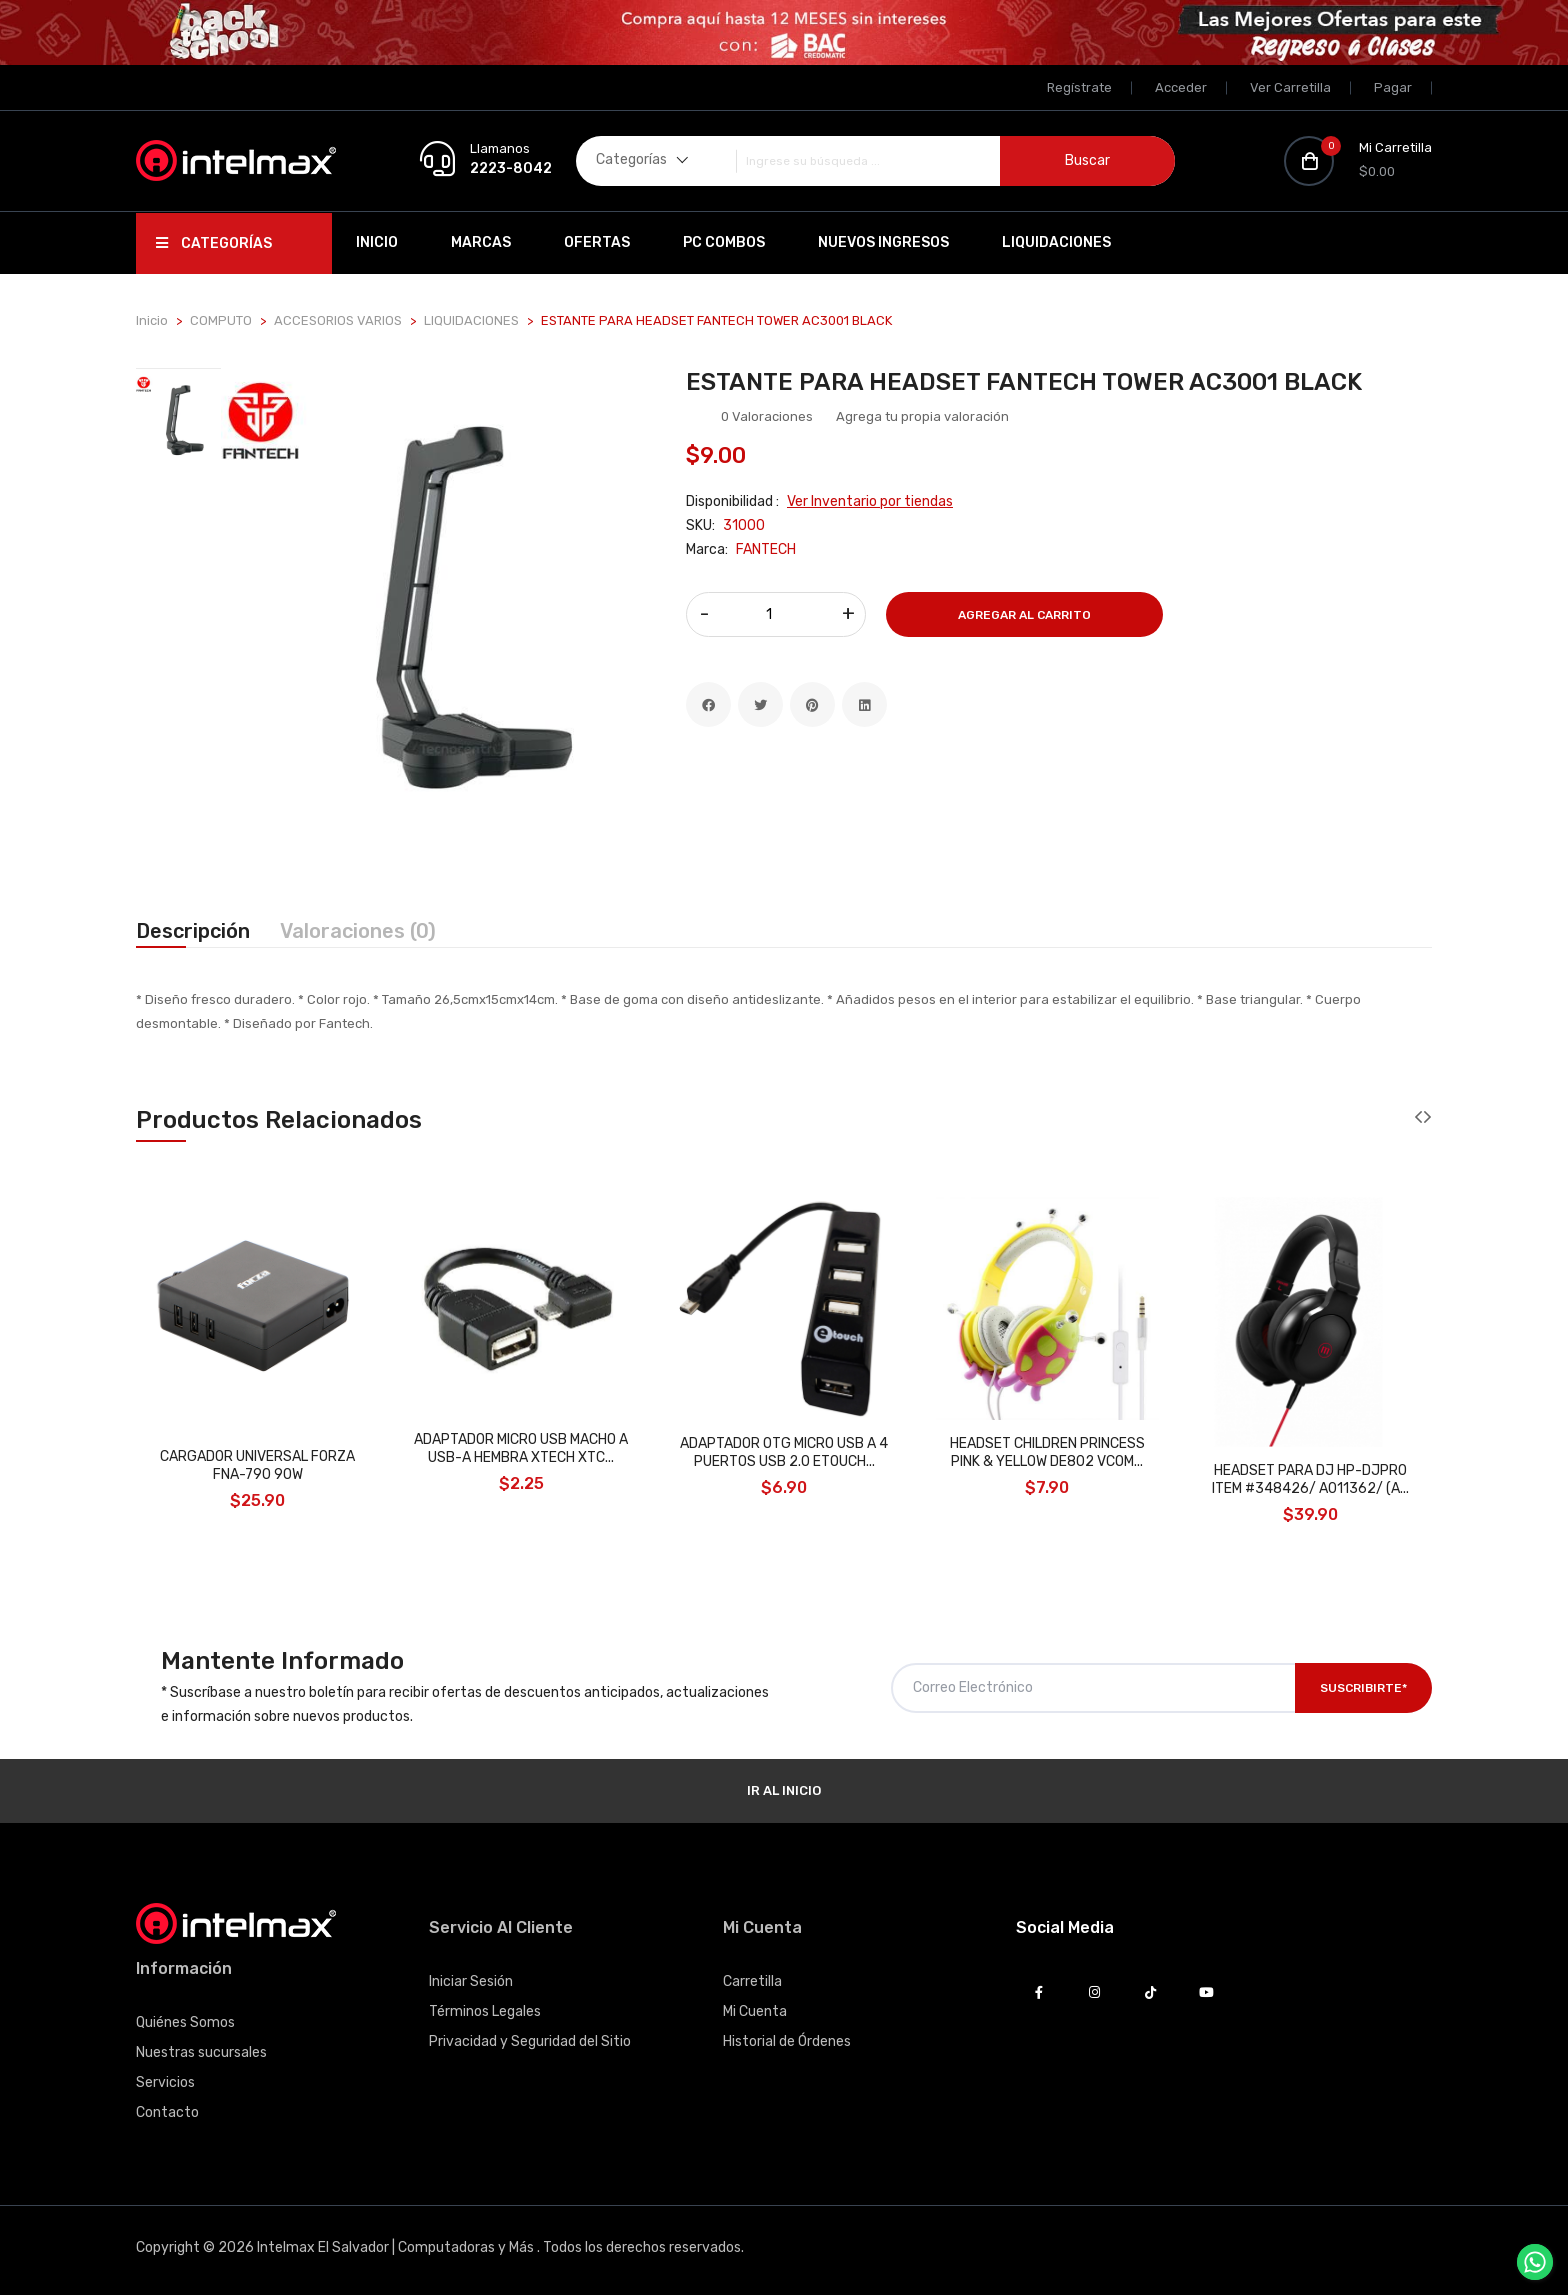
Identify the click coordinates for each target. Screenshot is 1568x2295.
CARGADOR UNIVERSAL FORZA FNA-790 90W (257, 1465)
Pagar (1393, 87)
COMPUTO (221, 320)
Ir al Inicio (784, 1790)
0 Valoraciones (767, 416)
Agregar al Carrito (1024, 615)
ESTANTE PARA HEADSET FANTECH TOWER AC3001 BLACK (1024, 382)
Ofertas (597, 242)
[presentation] (1418, 1117)
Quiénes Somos (185, 2022)
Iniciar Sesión (471, 1981)
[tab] (178, 416)
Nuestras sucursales (201, 2052)
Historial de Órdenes (787, 2041)
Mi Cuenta (755, 2011)
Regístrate (1079, 87)
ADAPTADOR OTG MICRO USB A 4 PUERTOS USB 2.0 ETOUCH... (784, 1452)
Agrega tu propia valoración (922, 416)
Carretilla (752, 1981)
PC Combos (724, 242)
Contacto (167, 2112)
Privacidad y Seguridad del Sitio (530, 2041)
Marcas (481, 242)
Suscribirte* (1363, 1688)
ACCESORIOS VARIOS (338, 320)
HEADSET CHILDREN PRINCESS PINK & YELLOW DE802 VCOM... (1047, 1452)
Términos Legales (485, 2011)
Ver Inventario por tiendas (870, 501)
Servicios (165, 2082)
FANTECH (766, 549)
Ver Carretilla (1290, 87)
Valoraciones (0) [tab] (358, 931)
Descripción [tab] (193, 931)
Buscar (1087, 160)
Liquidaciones (1056, 242)
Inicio (377, 242)
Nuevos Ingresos (883, 242)
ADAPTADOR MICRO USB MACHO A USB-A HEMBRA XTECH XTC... (521, 1448)
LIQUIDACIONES (471, 320)
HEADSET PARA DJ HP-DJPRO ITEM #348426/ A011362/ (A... (1310, 1479)
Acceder (1181, 87)
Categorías (214, 243)
